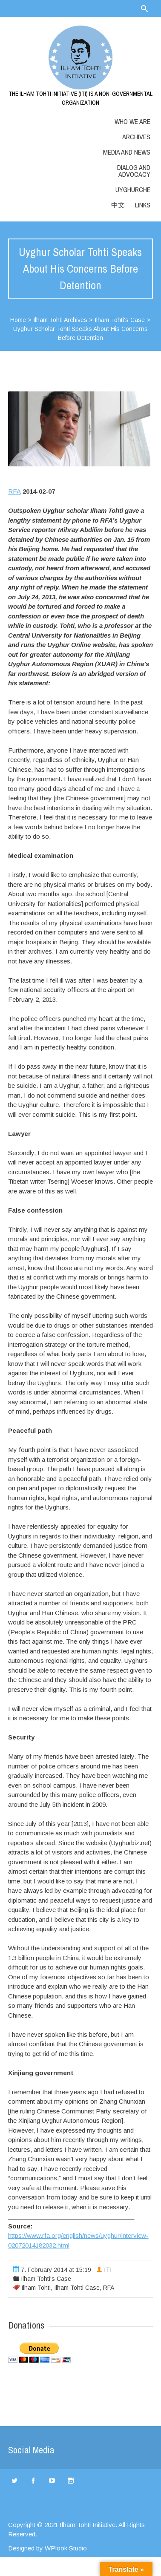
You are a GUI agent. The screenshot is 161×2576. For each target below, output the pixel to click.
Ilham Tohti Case (77, 2287)
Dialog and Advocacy (133, 171)
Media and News (126, 152)
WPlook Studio (66, 2548)
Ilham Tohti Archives (60, 319)
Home (18, 319)
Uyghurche (132, 189)
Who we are (132, 121)
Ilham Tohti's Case (120, 319)
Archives (136, 136)
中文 (118, 205)
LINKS (142, 205)
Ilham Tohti (36, 2287)
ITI (108, 2269)
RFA (14, 491)
